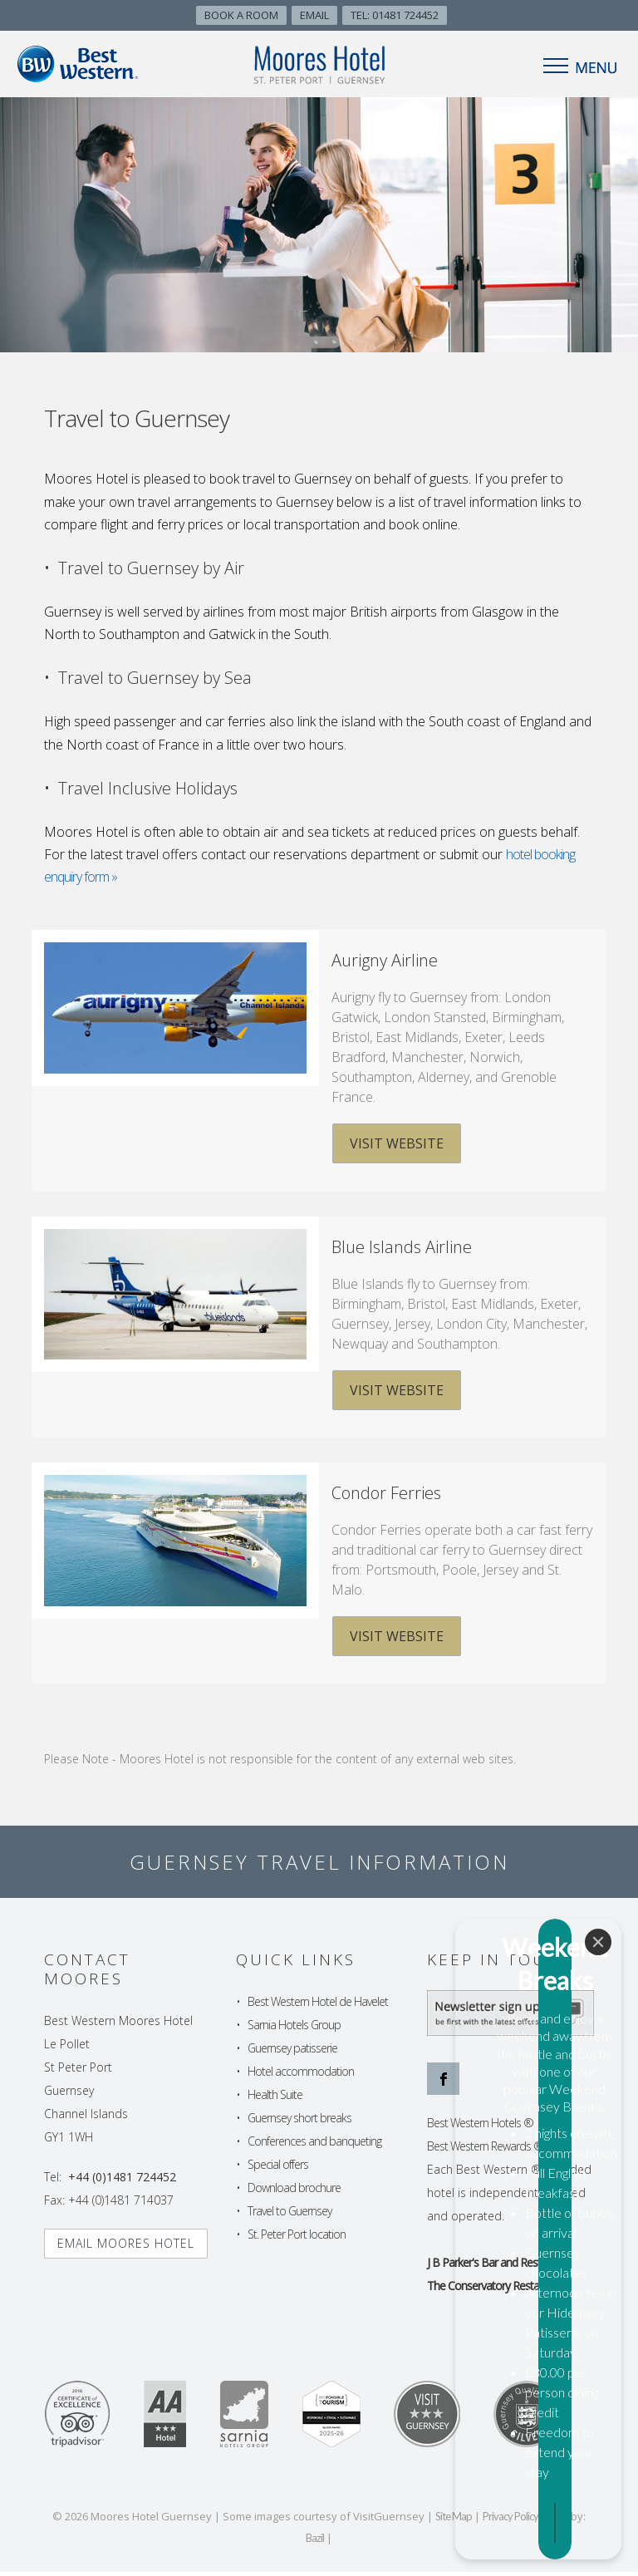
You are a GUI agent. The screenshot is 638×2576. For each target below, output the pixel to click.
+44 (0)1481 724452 (122, 2181)
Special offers (278, 2168)
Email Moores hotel (125, 2247)
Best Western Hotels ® (480, 2127)
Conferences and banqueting (314, 2145)
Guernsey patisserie (292, 2052)
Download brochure (294, 2192)
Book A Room (241, 14)
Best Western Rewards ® (485, 2150)
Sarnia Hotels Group (294, 2029)
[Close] (598, 2227)
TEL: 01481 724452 (395, 14)
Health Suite (275, 2099)
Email (314, 14)
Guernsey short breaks (299, 2122)
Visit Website (396, 1143)
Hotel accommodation (301, 2075)
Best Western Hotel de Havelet (318, 2005)
